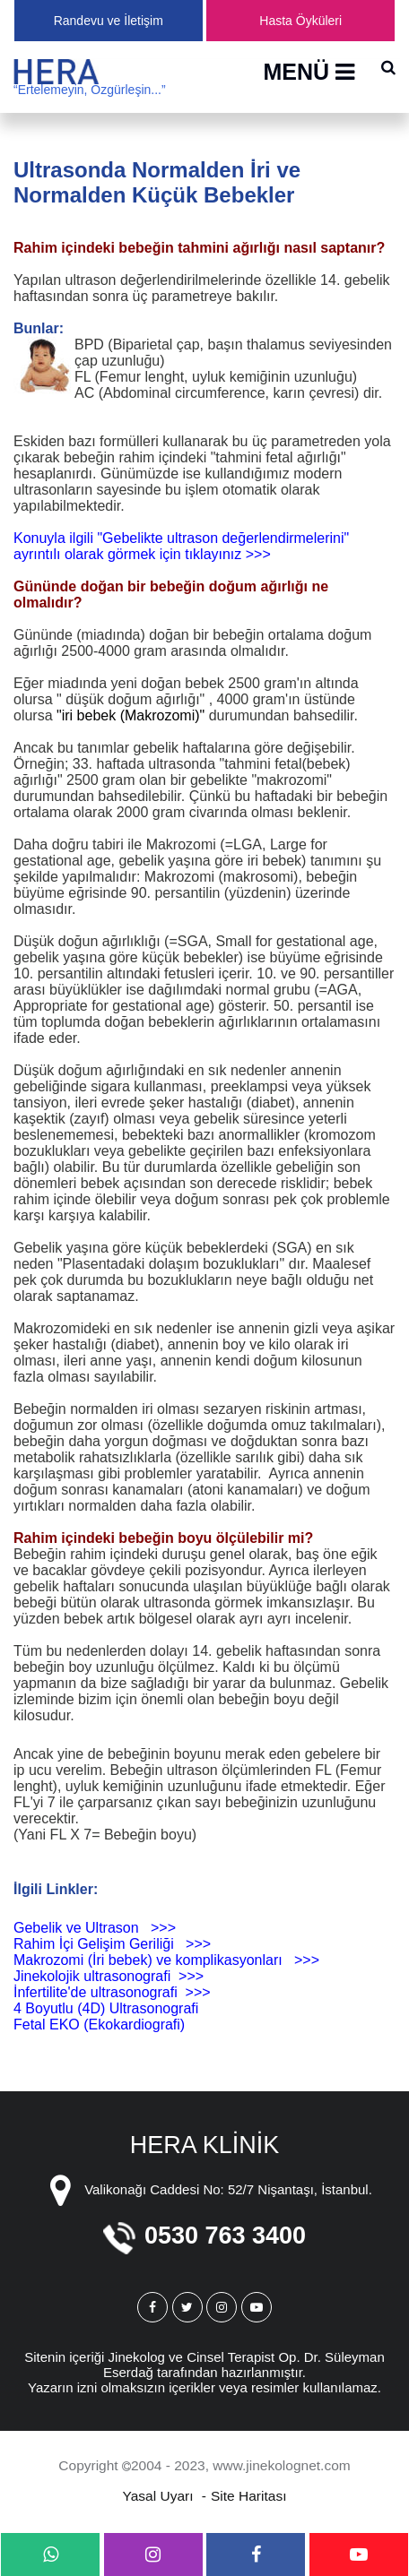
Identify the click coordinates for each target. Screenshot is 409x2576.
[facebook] (255, 2554)
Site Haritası (248, 2495)
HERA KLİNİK (205, 2145)
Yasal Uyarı (158, 2495)
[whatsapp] (50, 2554)
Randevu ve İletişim (108, 20)
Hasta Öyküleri (300, 20)
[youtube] (358, 2554)
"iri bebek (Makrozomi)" (130, 715)
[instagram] (153, 2554)
